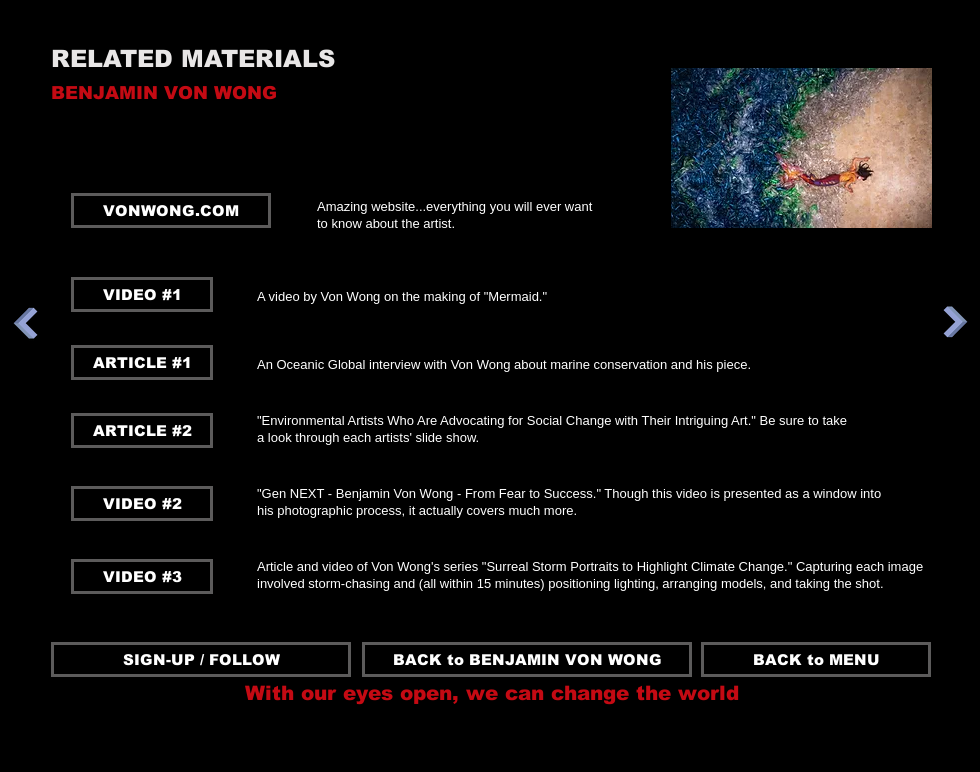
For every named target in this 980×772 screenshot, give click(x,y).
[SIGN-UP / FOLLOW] (201, 659)
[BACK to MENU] (816, 659)
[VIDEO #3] (142, 576)
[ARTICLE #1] (142, 362)
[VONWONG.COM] (171, 210)
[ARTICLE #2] (142, 430)
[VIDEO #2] (142, 503)
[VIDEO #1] (142, 294)
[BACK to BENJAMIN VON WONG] (527, 659)
